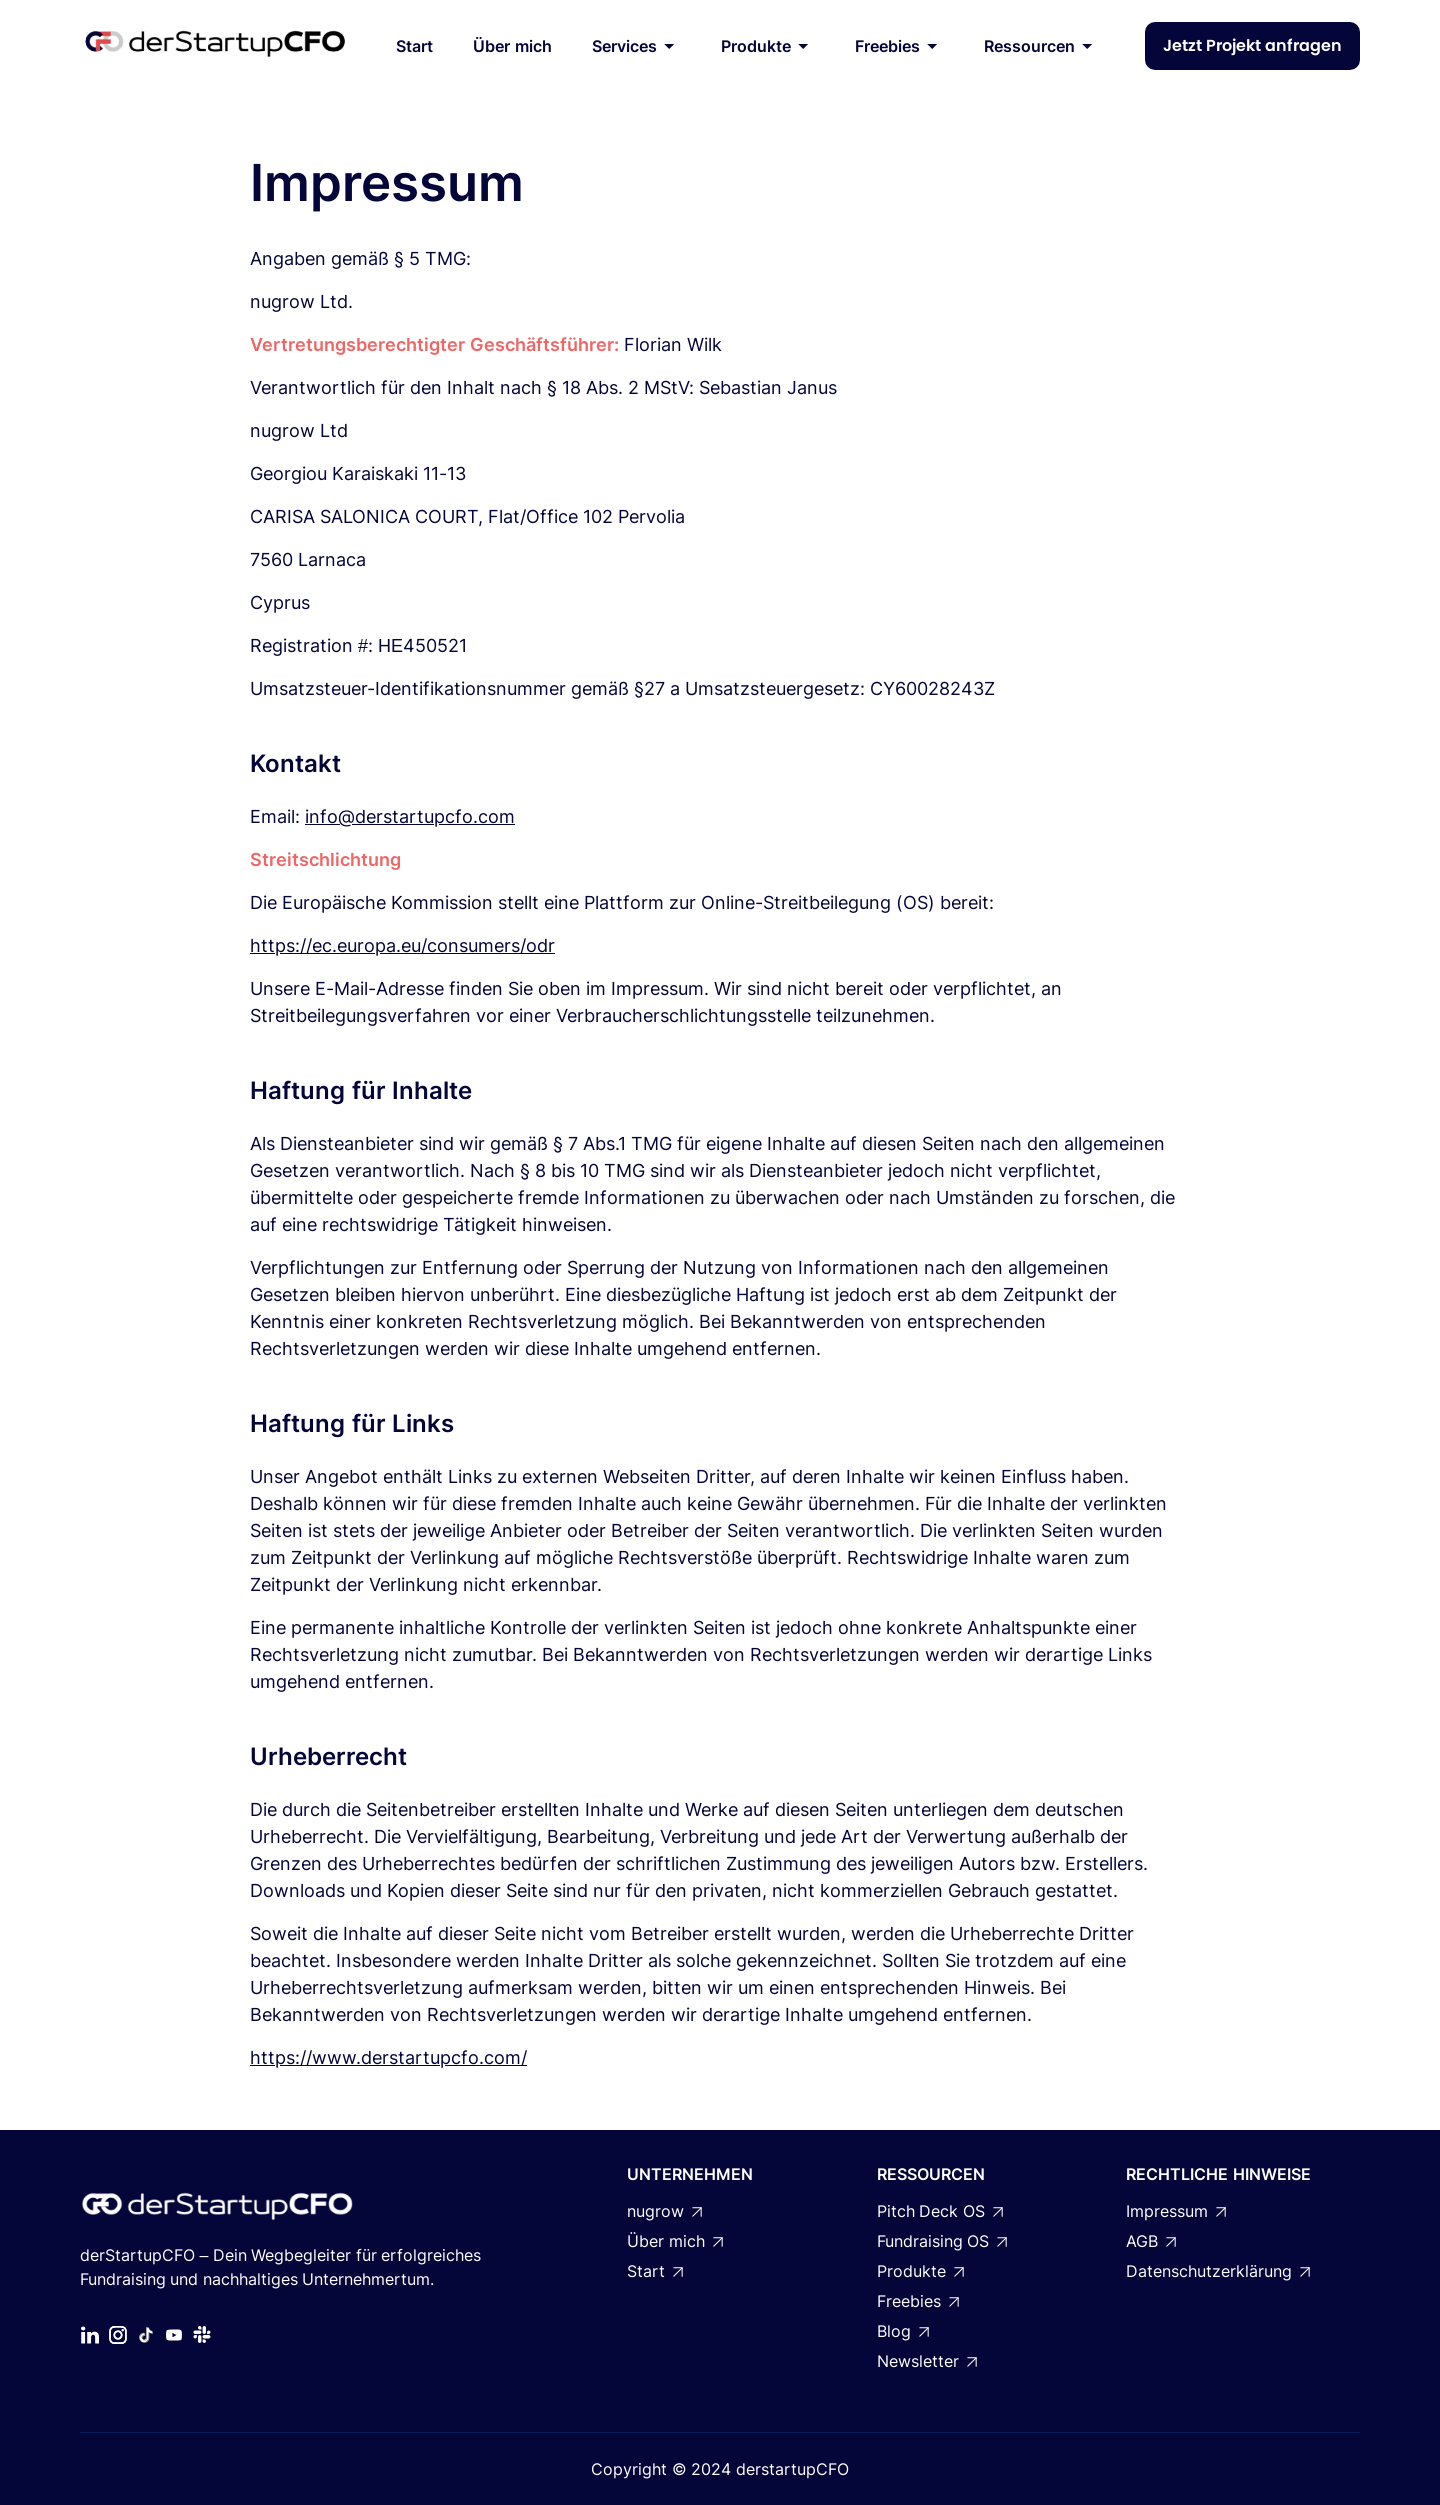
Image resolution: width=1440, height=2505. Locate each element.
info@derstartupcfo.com (410, 816)
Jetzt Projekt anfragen (1252, 45)
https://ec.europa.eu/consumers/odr (402, 945)
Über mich (512, 46)
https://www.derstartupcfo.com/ (388, 2057)
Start (414, 46)
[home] (215, 46)
